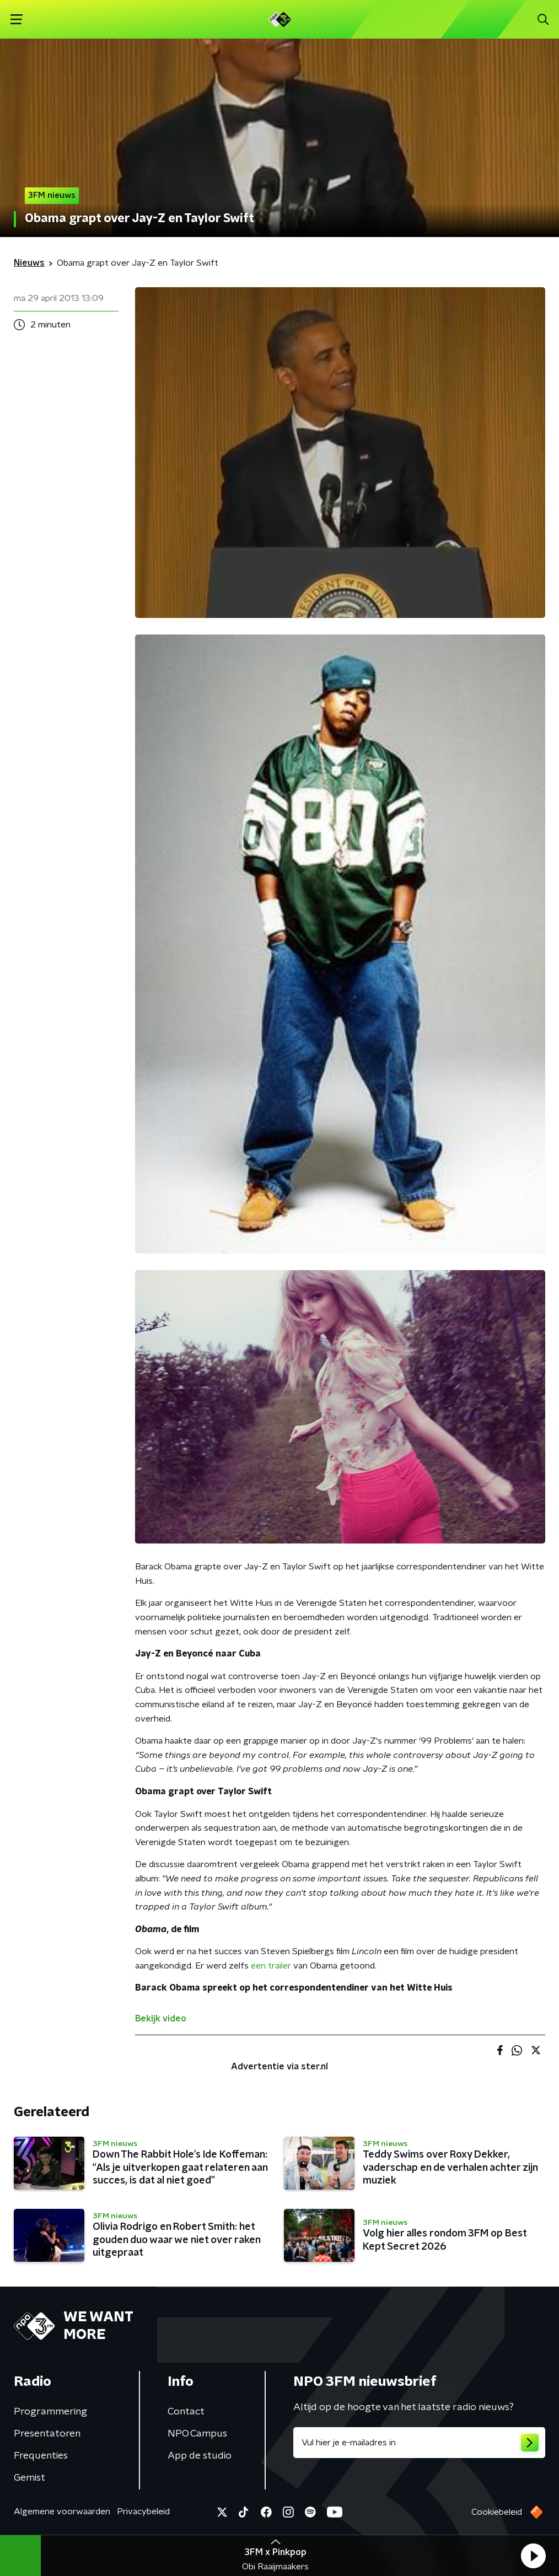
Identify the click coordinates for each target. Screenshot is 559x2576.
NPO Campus (197, 2434)
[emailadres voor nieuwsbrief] (419, 2442)
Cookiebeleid (496, 2512)
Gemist (29, 2478)
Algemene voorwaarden (62, 2511)
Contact (186, 2412)
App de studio (200, 2456)
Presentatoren (47, 2434)
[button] (533, 2555)
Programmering (50, 2412)
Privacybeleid (143, 2511)
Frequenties (41, 2456)
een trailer (271, 1965)
